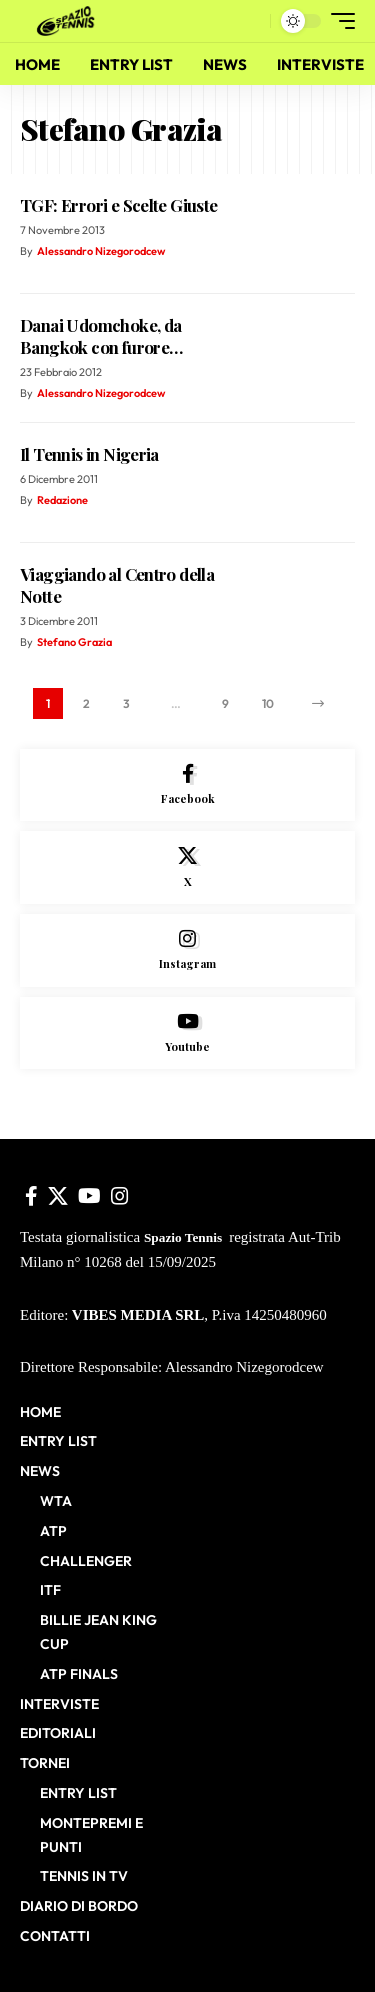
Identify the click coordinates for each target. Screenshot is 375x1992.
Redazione (62, 500)
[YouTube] (89, 1196)
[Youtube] (187, 1033)
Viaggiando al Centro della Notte (117, 585)
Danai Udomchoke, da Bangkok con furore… (101, 336)
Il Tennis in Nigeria (89, 454)
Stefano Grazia (74, 642)
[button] (250, 21)
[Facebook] (187, 785)
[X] (187, 867)
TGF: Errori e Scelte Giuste (119, 205)
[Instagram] (187, 950)
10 (268, 703)
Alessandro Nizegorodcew (101, 251)
